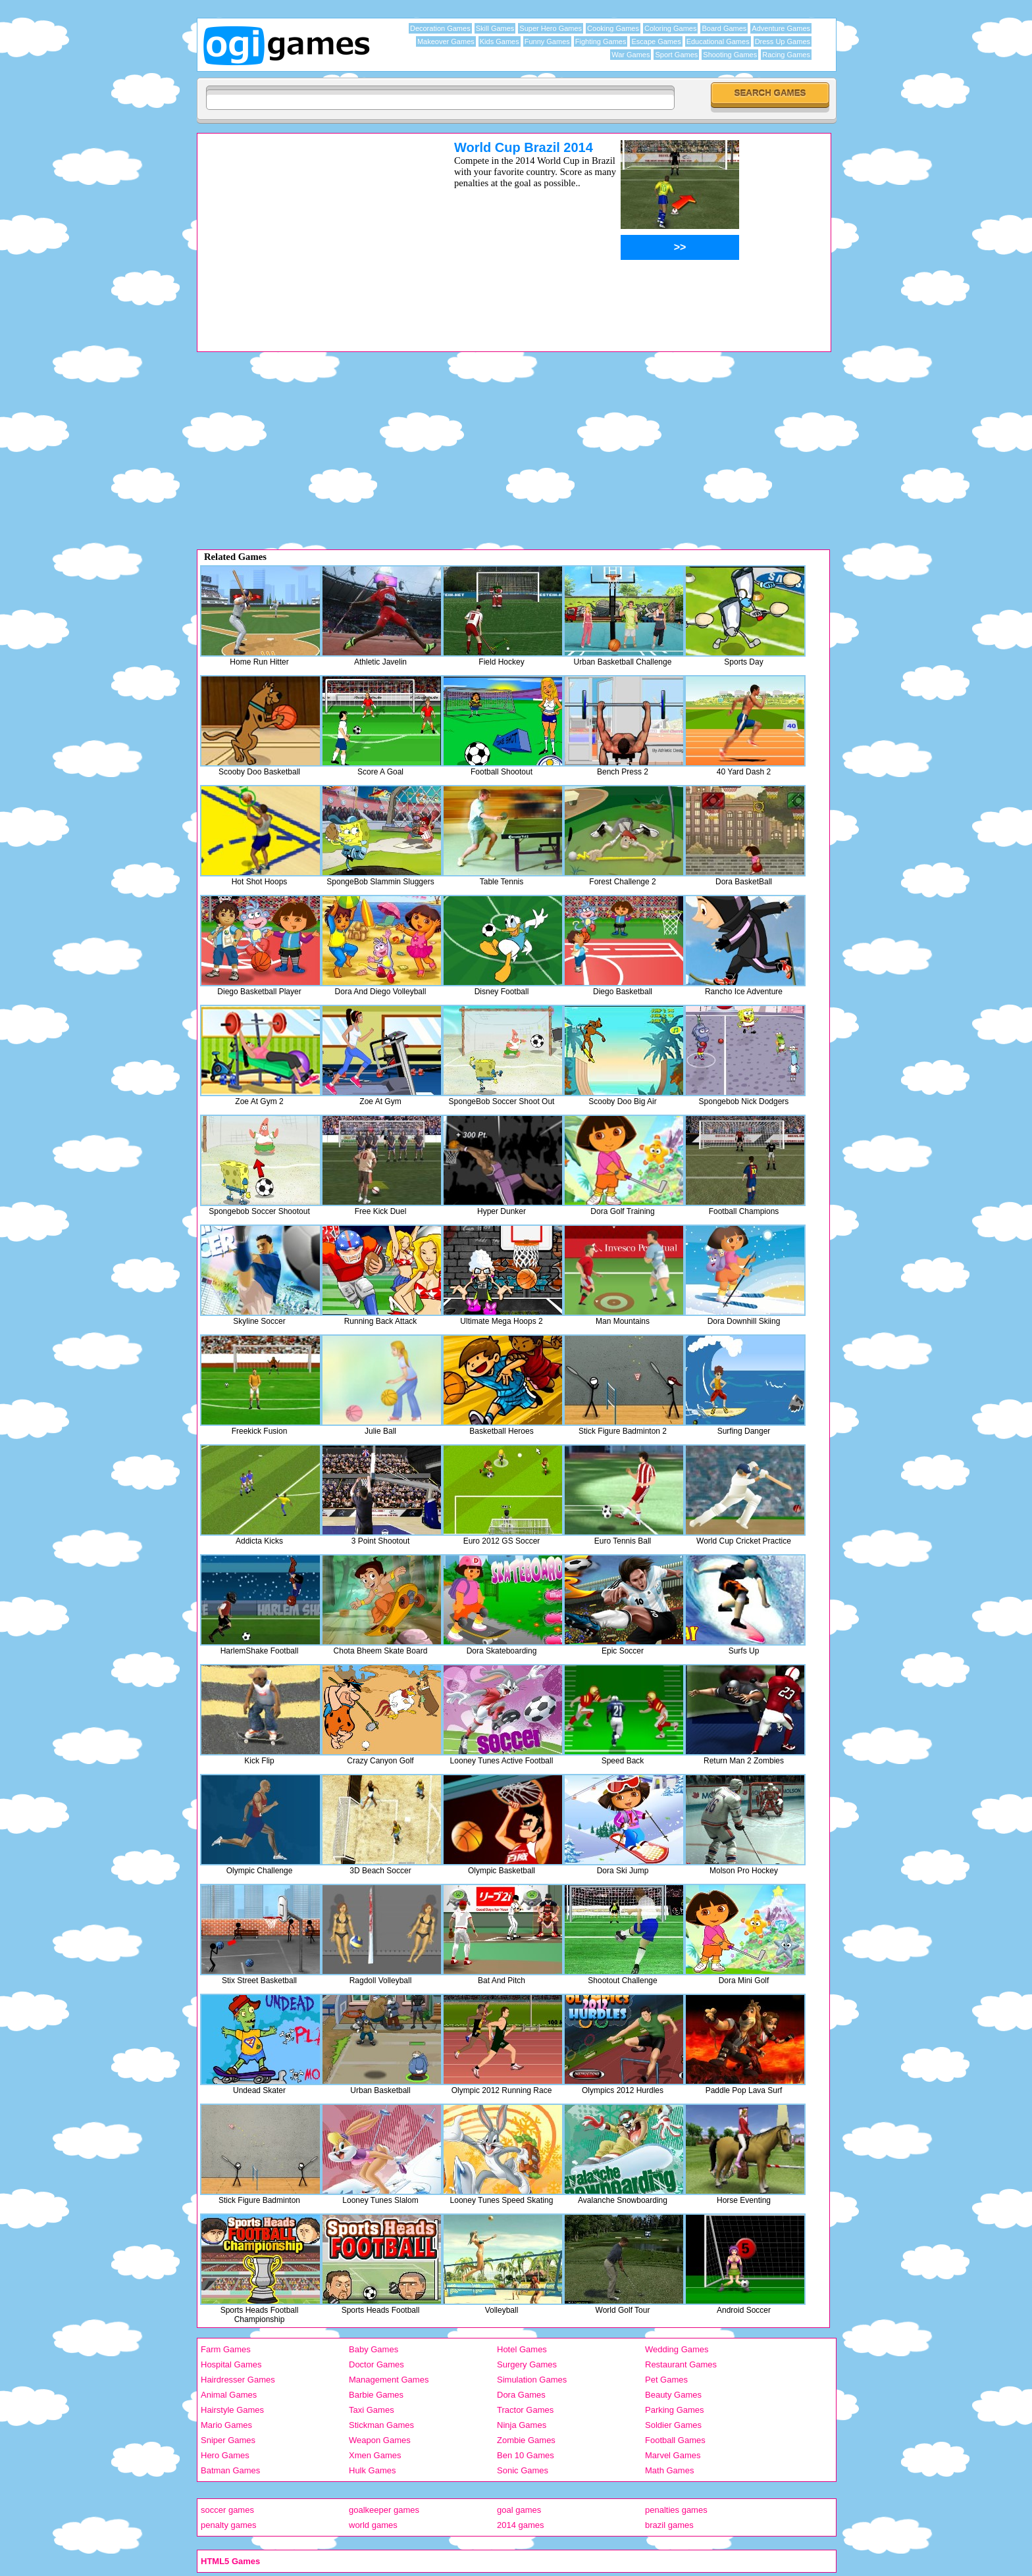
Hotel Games (522, 2349)
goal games (519, 2510)
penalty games (229, 2525)
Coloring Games (670, 28)
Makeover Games (446, 41)
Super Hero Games (550, 28)
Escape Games (656, 41)
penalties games (676, 2510)
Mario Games (226, 2425)
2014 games (520, 2525)
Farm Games (226, 2349)
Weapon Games (380, 2440)
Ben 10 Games (525, 2455)
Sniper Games (228, 2440)
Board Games (724, 28)
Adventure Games (781, 28)
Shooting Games (730, 55)
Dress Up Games (782, 41)
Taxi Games (371, 2410)
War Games (630, 55)
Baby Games (373, 2349)
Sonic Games (522, 2470)
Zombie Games (526, 2440)
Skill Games (495, 28)
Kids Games (499, 41)
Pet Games (666, 2380)
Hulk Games (372, 2470)
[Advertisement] (308, 232)
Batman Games (230, 2470)
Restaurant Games (681, 2364)
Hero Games (225, 2455)
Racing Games (786, 55)
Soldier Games (673, 2425)
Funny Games (547, 41)
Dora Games (521, 2395)
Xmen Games (375, 2455)
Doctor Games (376, 2364)
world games (373, 2525)
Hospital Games (231, 2364)
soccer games (227, 2510)
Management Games (388, 2380)
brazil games (669, 2525)
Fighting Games (601, 41)
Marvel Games (673, 2455)
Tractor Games (525, 2410)
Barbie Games (376, 2395)
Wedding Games (677, 2349)
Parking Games (674, 2410)
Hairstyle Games (232, 2410)
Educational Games (718, 41)
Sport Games (676, 55)
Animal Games (229, 2395)
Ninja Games (521, 2425)
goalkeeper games (384, 2510)
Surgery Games (527, 2364)
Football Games (675, 2440)
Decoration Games (440, 28)
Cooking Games (613, 28)
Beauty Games (673, 2395)
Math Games (669, 2470)
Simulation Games (532, 2380)
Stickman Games (381, 2425)
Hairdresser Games (238, 2380)
